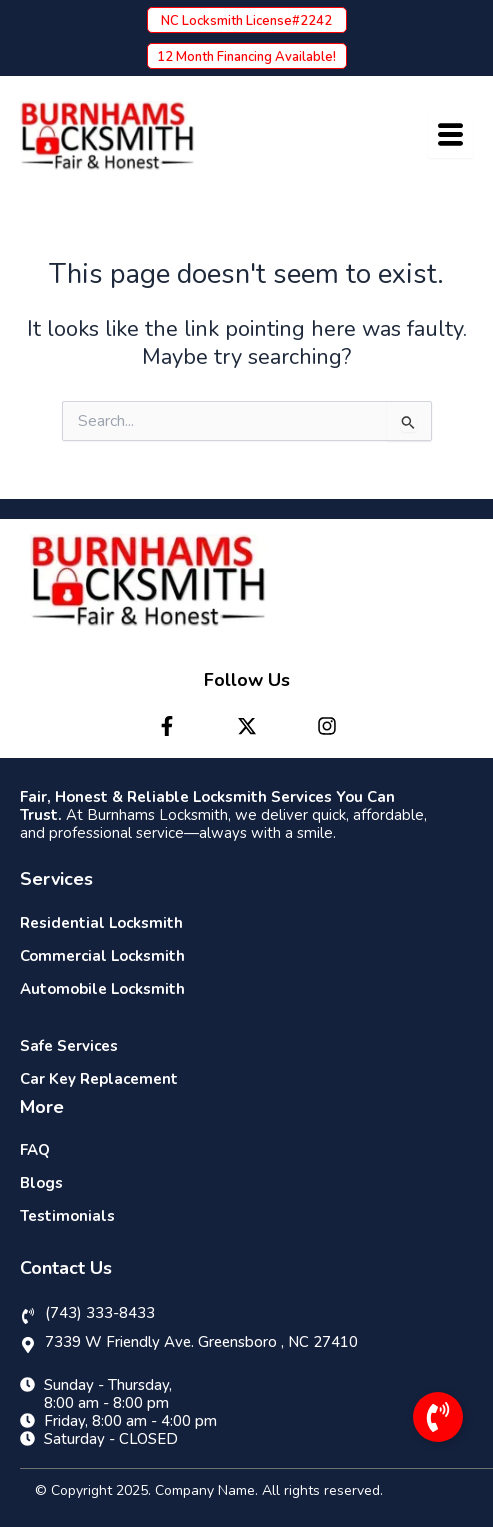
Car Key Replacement (99, 1079)
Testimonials (67, 1216)
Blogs (41, 1183)
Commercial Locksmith (102, 956)
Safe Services (69, 1046)
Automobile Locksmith (102, 989)
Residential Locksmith (101, 923)
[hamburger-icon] (450, 136)
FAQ (35, 1150)
